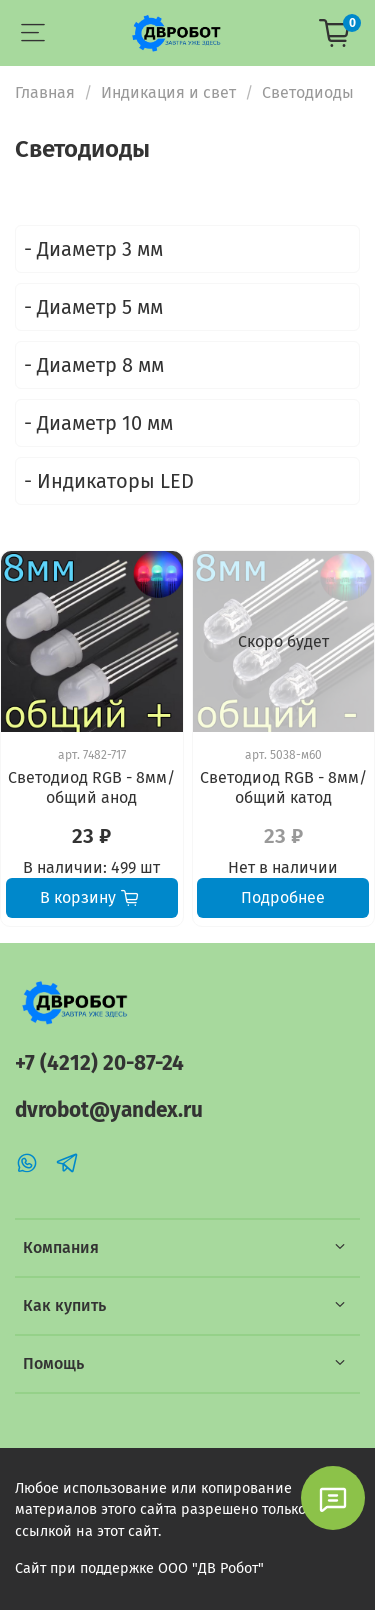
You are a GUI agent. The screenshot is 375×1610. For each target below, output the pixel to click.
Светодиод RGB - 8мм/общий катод (283, 787)
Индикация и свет (168, 92)
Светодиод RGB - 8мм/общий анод (91, 787)
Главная (45, 92)
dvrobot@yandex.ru (109, 1110)
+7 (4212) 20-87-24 (99, 1063)
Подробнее (283, 897)
